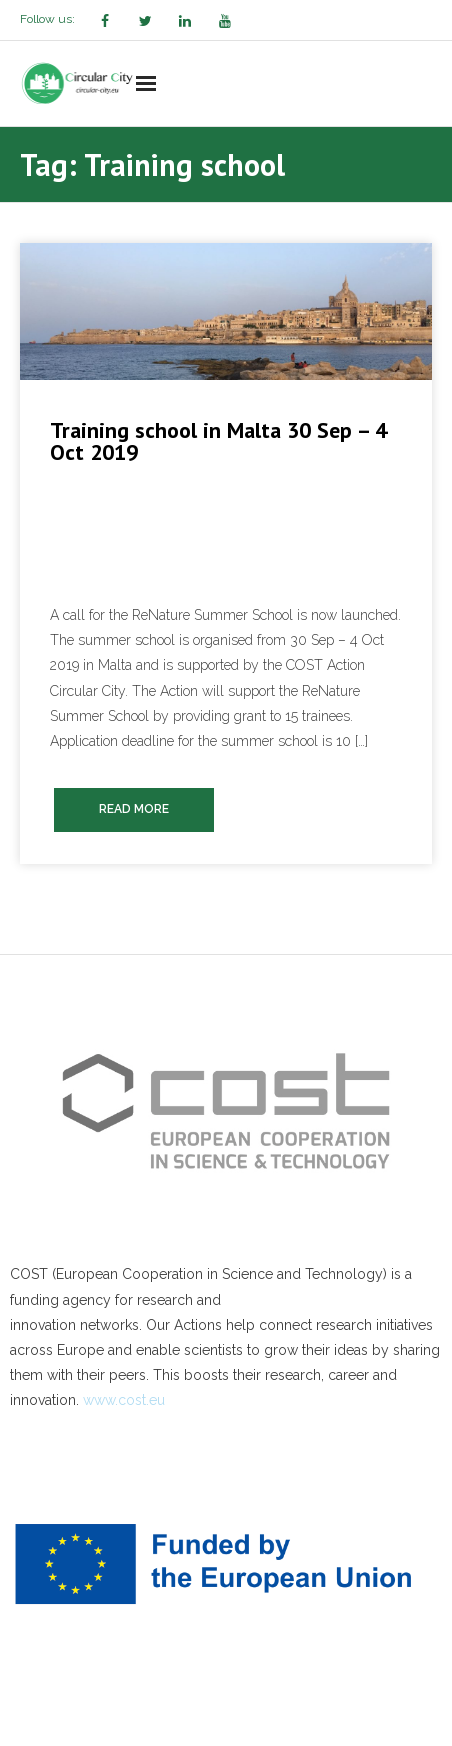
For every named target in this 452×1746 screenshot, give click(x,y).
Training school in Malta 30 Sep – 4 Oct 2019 (218, 441)
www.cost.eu (124, 1400)
